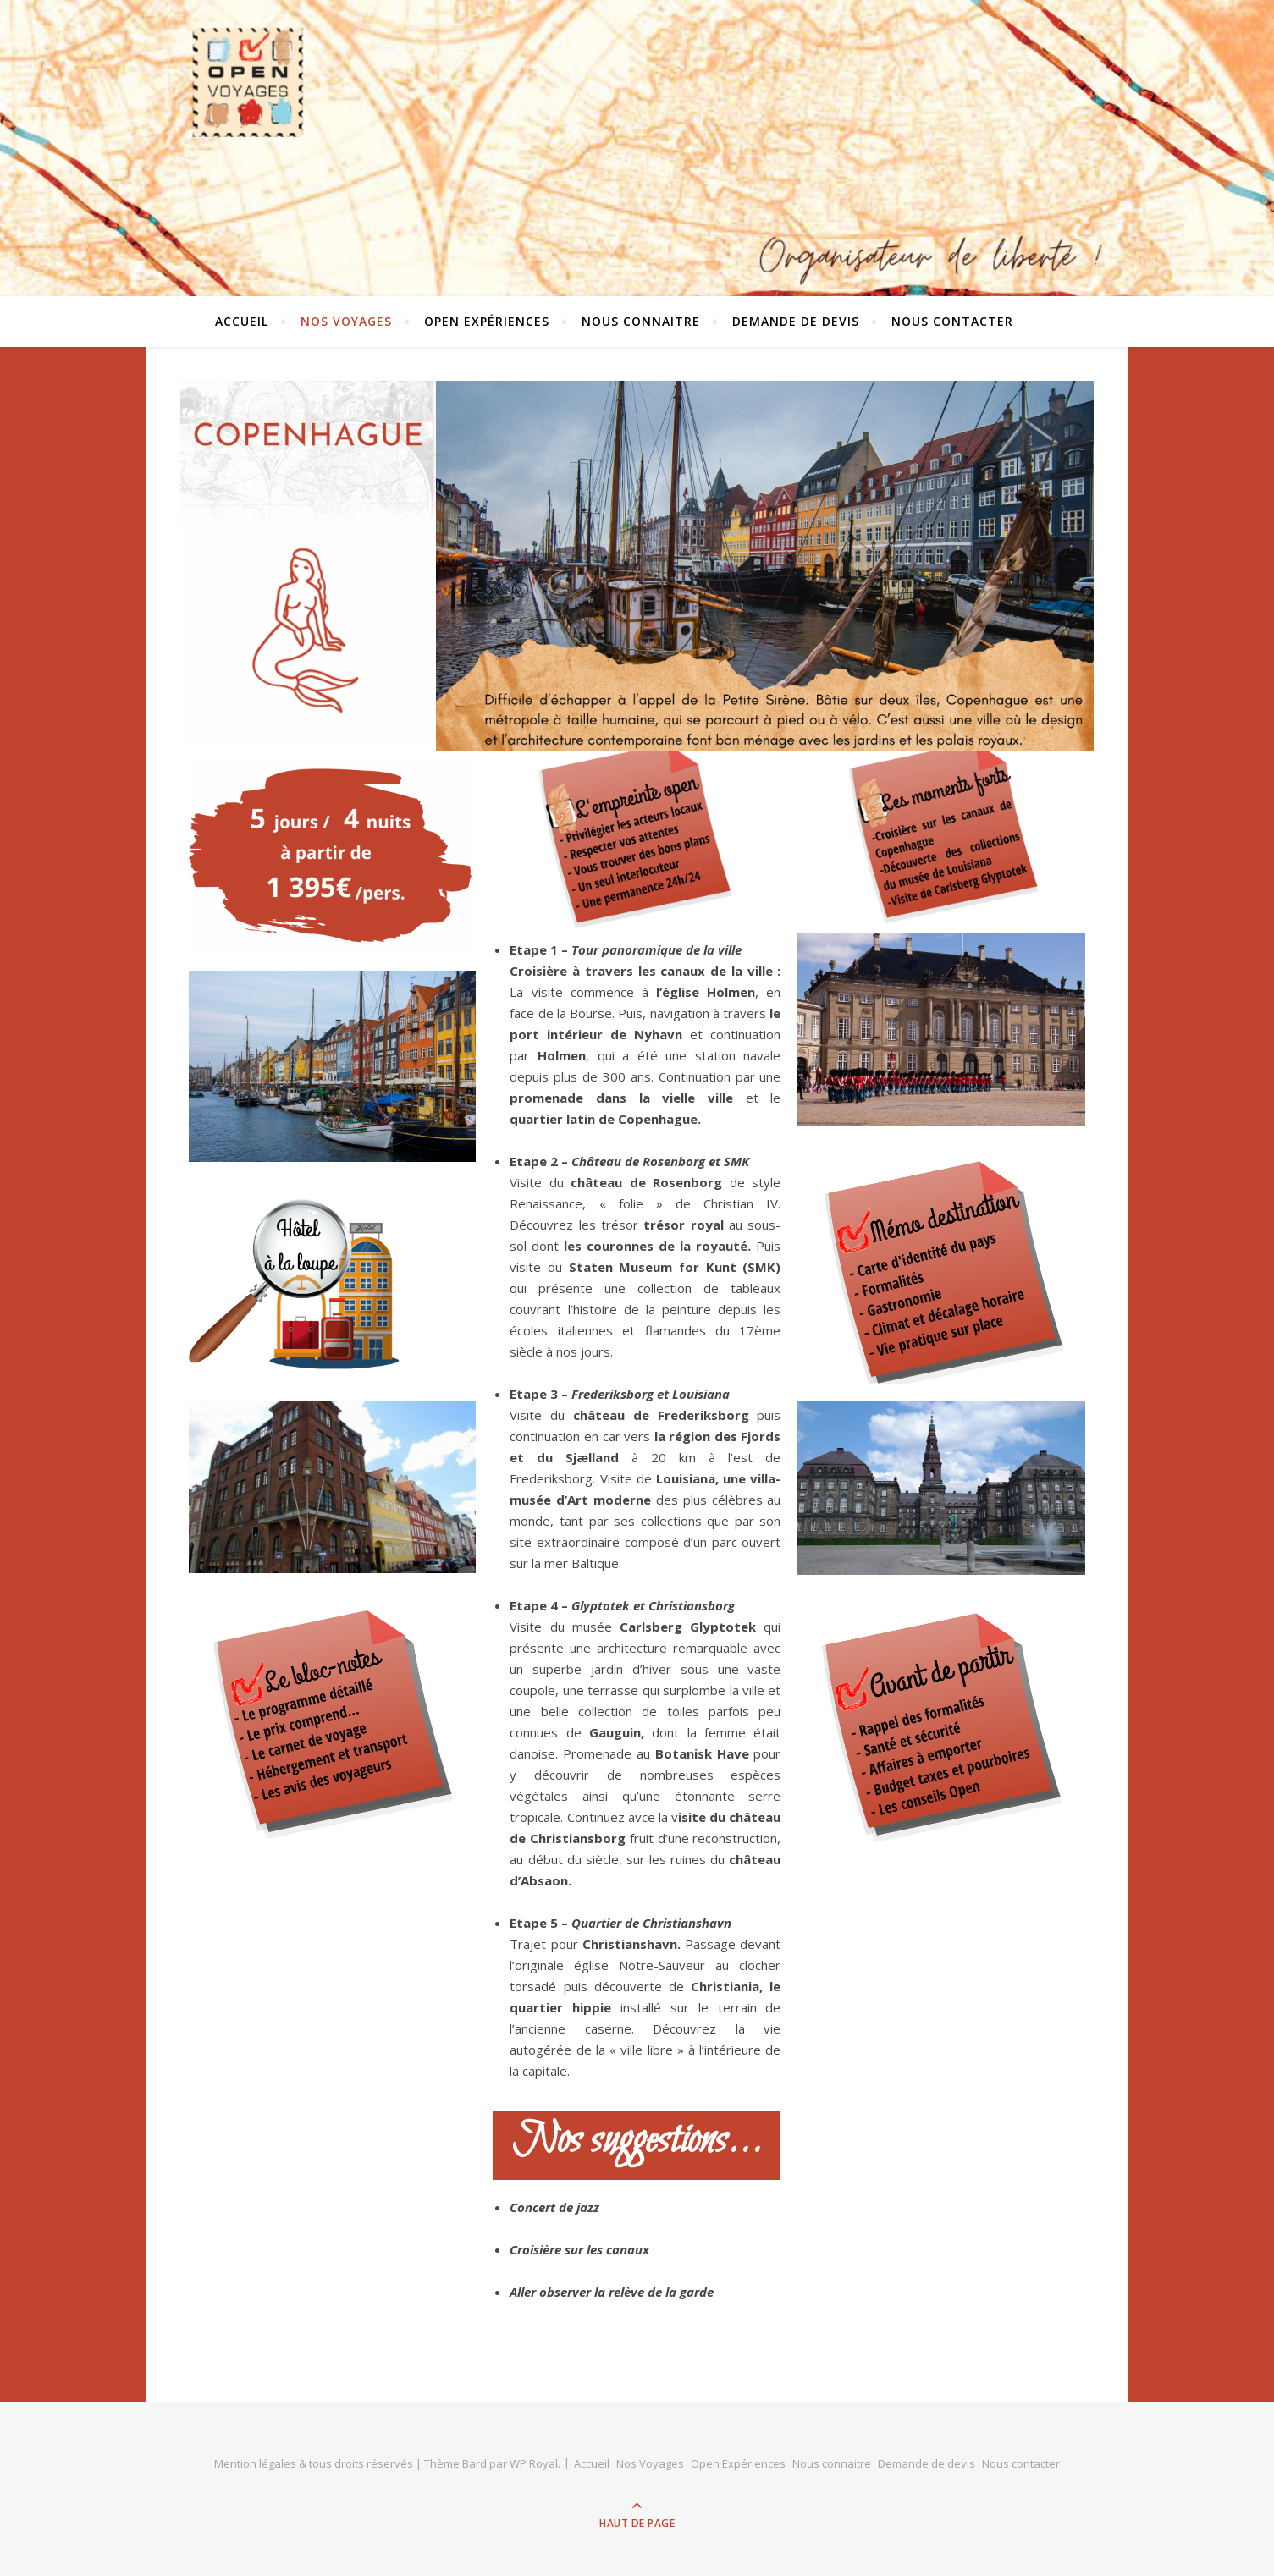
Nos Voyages (346, 321)
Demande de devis (795, 321)
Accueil (241, 321)
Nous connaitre (641, 321)
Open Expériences (486, 321)
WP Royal (534, 2463)
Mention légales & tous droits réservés (315, 2463)
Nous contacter (952, 321)
